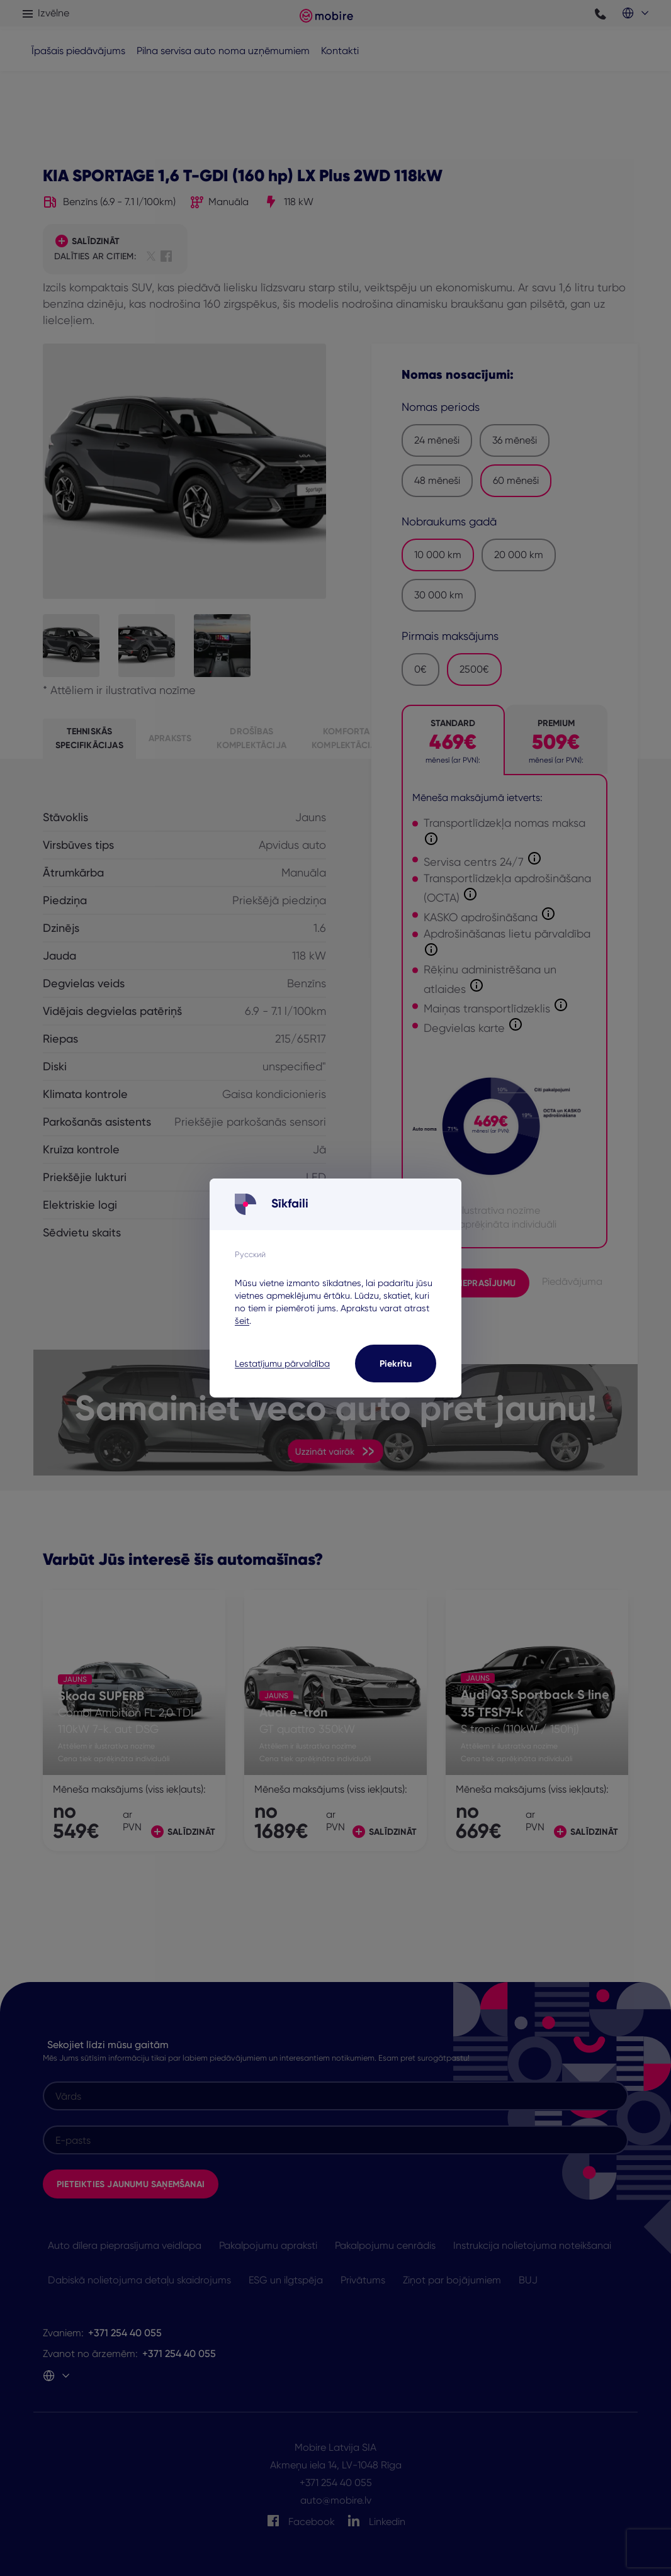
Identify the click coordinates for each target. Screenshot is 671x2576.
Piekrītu (396, 1363)
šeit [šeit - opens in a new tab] (242, 1321)
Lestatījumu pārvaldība (282, 1363)
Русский (250, 1253)
